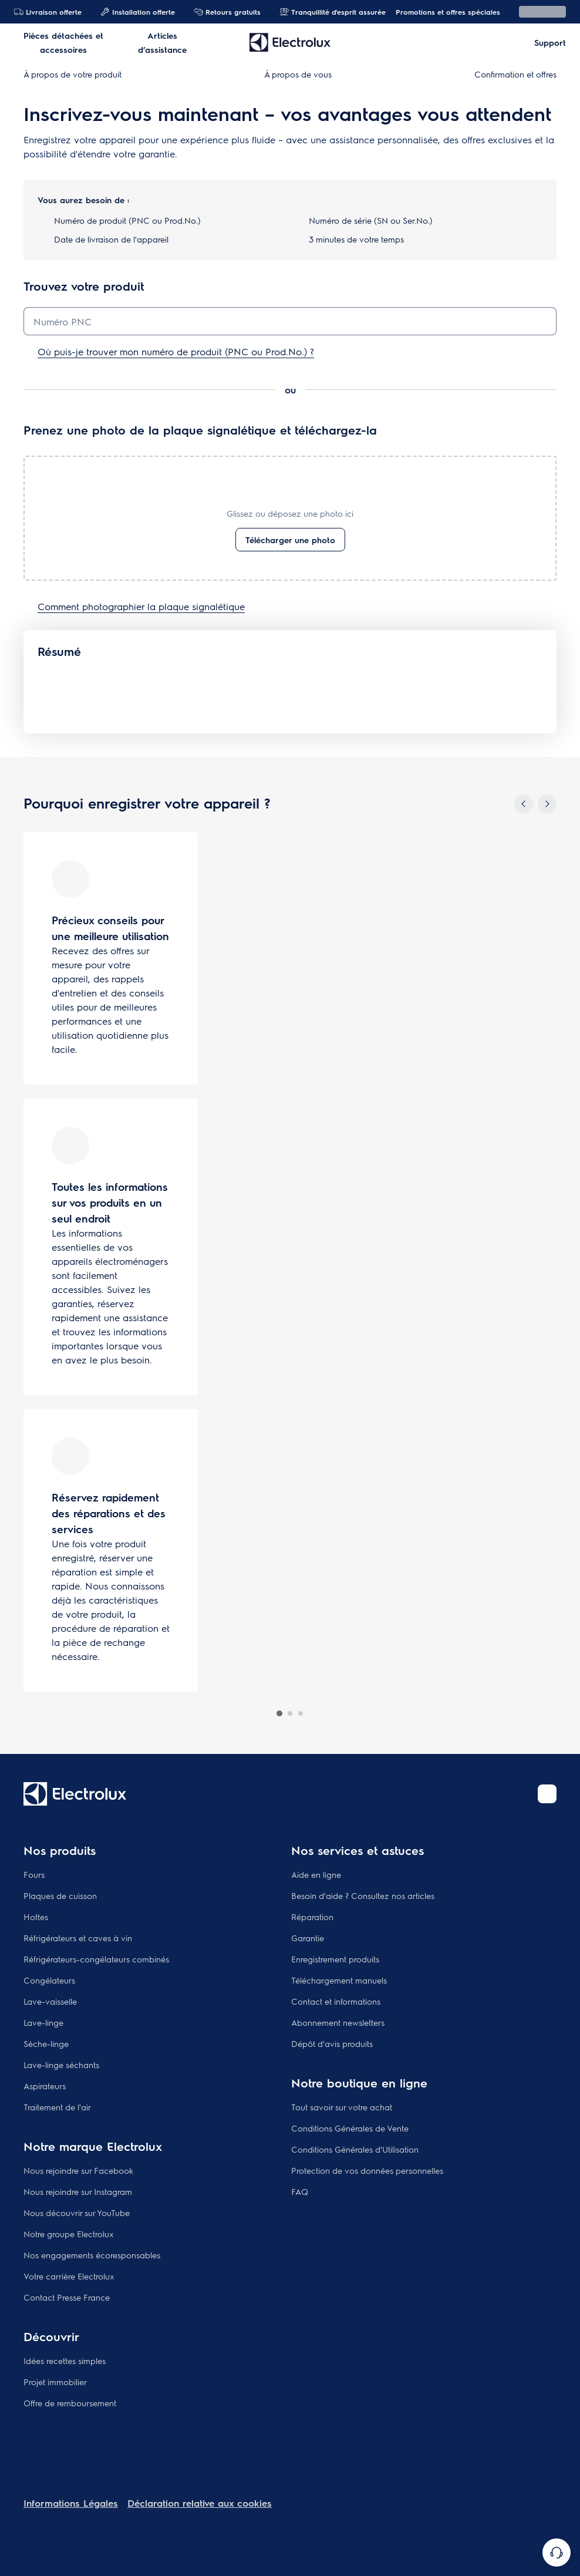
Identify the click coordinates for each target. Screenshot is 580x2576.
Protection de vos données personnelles (367, 2170)
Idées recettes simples (64, 2360)
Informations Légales (70, 2503)
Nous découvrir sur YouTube (76, 2212)
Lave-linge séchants (61, 2064)
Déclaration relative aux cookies (199, 2503)
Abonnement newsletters (338, 2022)
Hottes (35, 1916)
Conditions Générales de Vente (350, 2128)
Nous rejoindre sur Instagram (77, 2191)
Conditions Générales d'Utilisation (355, 2149)
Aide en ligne (316, 1874)
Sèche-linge (46, 2043)
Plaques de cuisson (60, 1895)
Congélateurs (49, 1980)
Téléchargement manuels (339, 1980)
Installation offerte (137, 11)
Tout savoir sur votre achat (341, 2107)
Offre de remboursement (69, 2402)
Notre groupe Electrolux (68, 2233)
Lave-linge (43, 2022)
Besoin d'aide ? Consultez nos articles (362, 1895)
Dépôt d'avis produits (332, 2043)
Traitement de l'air (57, 2107)
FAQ (299, 2191)
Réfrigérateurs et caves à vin (77, 1937)
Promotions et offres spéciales (442, 11)
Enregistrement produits (335, 1959)
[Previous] (523, 803)
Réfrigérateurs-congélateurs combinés (96, 1959)
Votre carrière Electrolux (68, 2276)
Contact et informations (335, 2001)
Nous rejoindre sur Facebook (78, 2170)
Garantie (307, 1937)
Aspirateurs (44, 2085)
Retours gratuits (227, 11)
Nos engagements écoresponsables (91, 2255)
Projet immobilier (55, 2381)
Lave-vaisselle (50, 2001)
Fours (34, 1874)
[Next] (547, 803)
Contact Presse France (66, 2297)
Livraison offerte (48, 11)
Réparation (312, 1916)
